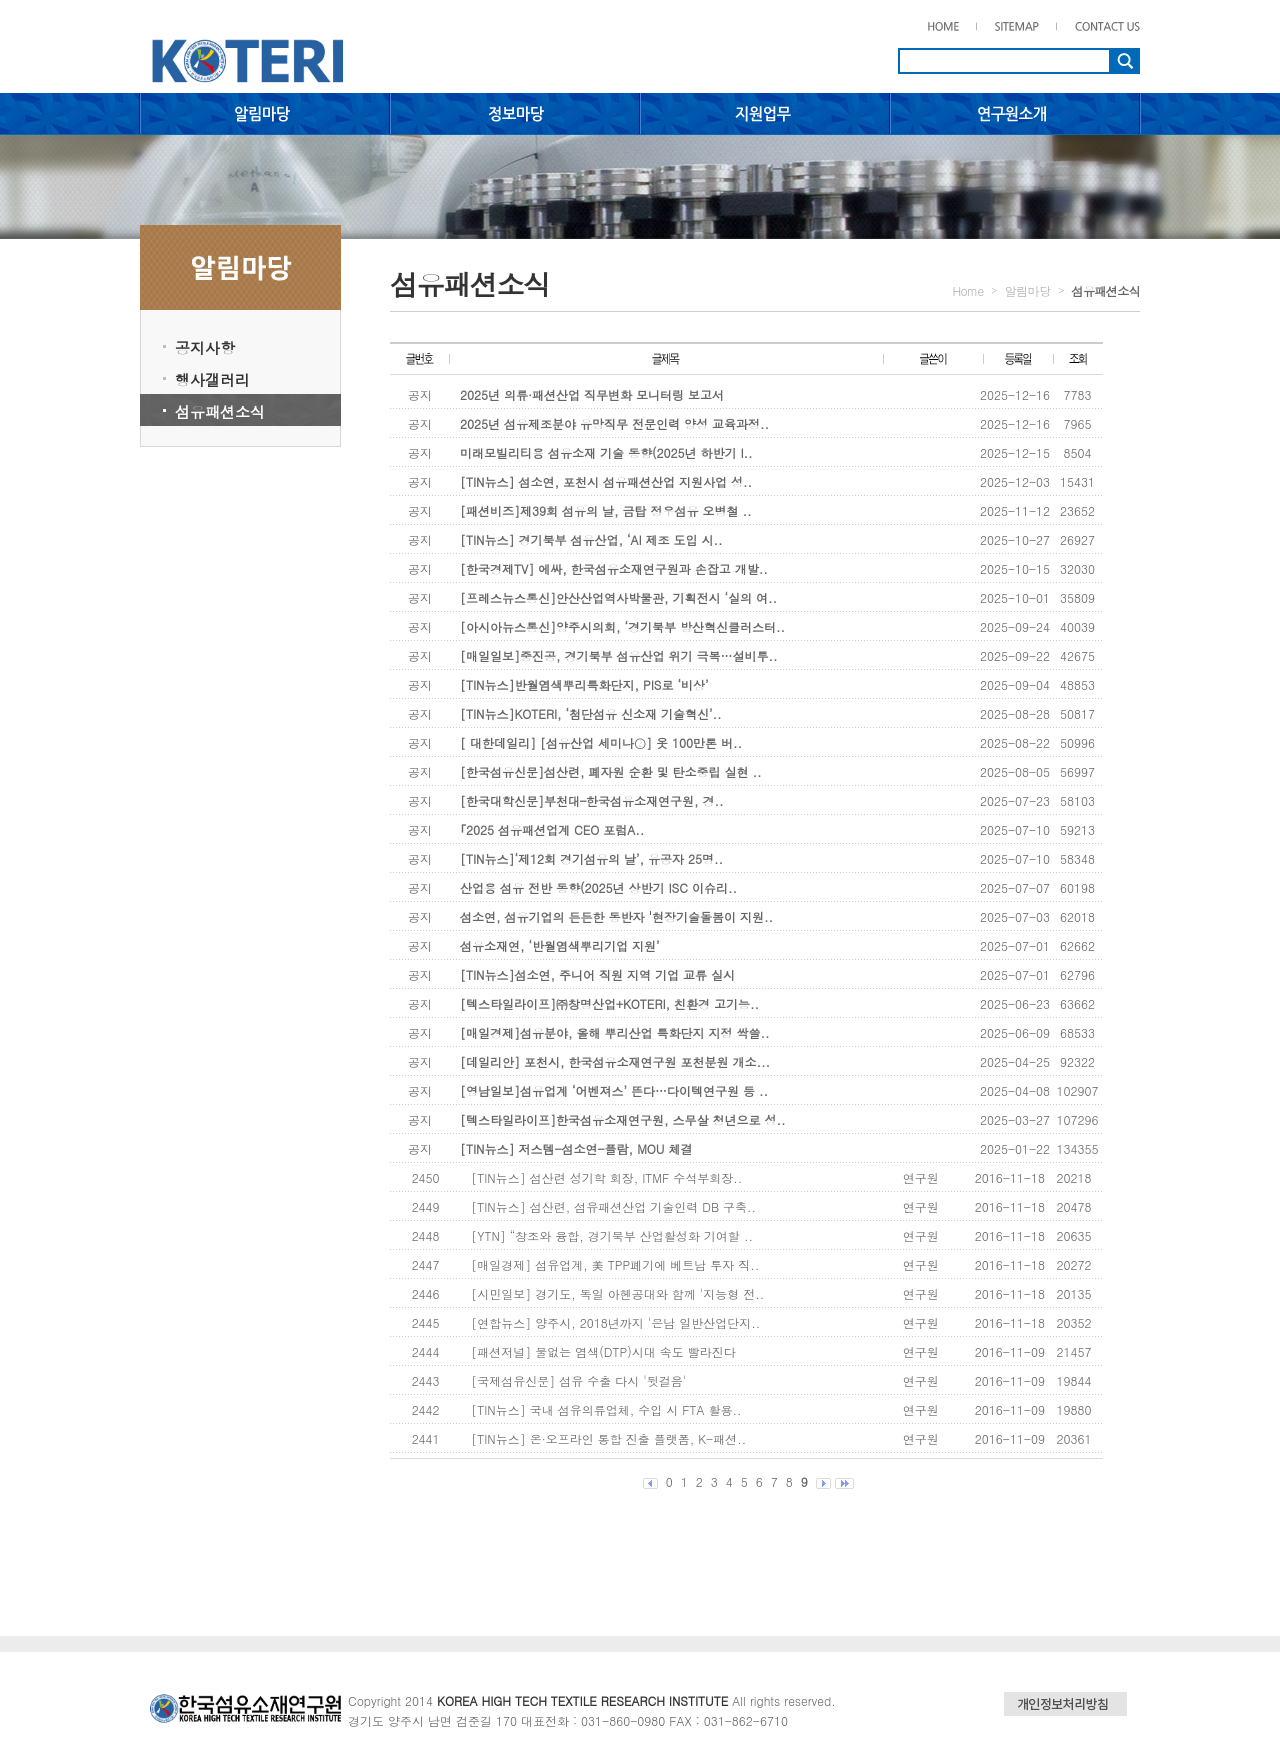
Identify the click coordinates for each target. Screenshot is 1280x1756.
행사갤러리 (212, 379)
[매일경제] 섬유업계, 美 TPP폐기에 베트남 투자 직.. (615, 1264)
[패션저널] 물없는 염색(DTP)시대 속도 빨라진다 (603, 1351)
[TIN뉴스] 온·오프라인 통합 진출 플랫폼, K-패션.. (608, 1438)
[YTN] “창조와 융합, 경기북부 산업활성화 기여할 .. (612, 1235)
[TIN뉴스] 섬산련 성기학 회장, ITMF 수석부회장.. (606, 1177)
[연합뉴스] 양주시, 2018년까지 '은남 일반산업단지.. (615, 1322)
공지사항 (205, 347)
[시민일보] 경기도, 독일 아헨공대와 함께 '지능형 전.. (617, 1293)
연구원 (921, 1177)
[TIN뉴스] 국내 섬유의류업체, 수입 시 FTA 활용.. (606, 1409)
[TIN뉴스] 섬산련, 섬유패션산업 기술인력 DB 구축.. (613, 1206)
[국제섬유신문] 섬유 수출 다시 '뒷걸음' (578, 1380)
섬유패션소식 (220, 411)
